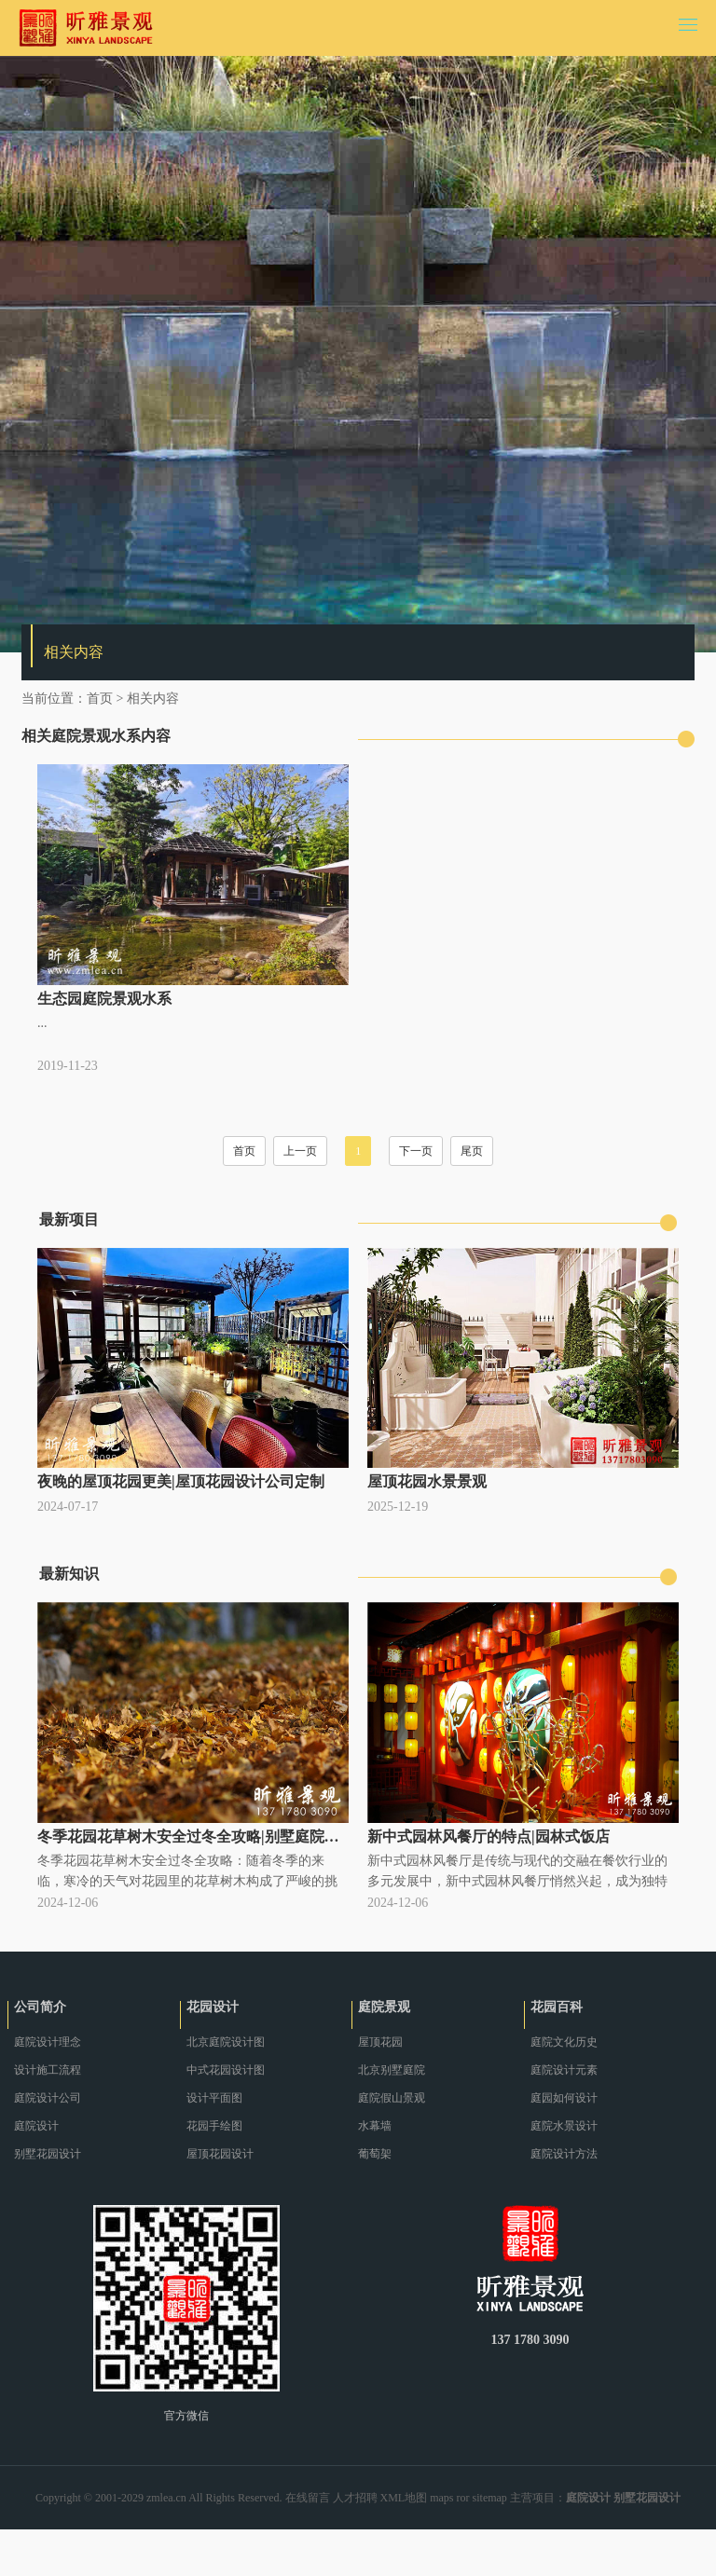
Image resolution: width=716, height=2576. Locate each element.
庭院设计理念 (47, 2041)
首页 (100, 699)
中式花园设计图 (225, 2069)
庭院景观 (384, 2007)
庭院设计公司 (47, 2097)
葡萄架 (375, 2153)
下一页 (416, 1151)
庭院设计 (36, 2125)
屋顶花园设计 (220, 2153)
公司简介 (40, 2007)
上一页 (300, 1151)
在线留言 (307, 2497)
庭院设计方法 (564, 2153)
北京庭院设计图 (225, 2041)
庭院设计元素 (564, 2069)
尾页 (472, 1151)
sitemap (490, 2497)
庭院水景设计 (564, 2125)
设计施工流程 (47, 2069)
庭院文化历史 (564, 2041)
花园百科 (556, 2007)
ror (463, 2497)
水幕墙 (375, 2125)
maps (441, 2497)
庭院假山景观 (391, 2097)
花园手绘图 (214, 2125)
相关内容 (153, 699)
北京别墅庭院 (391, 2069)
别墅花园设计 (47, 2153)
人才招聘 (355, 2497)
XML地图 (404, 2497)
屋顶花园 (380, 2041)
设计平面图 (214, 2097)
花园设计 (212, 2007)
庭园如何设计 (564, 2097)
